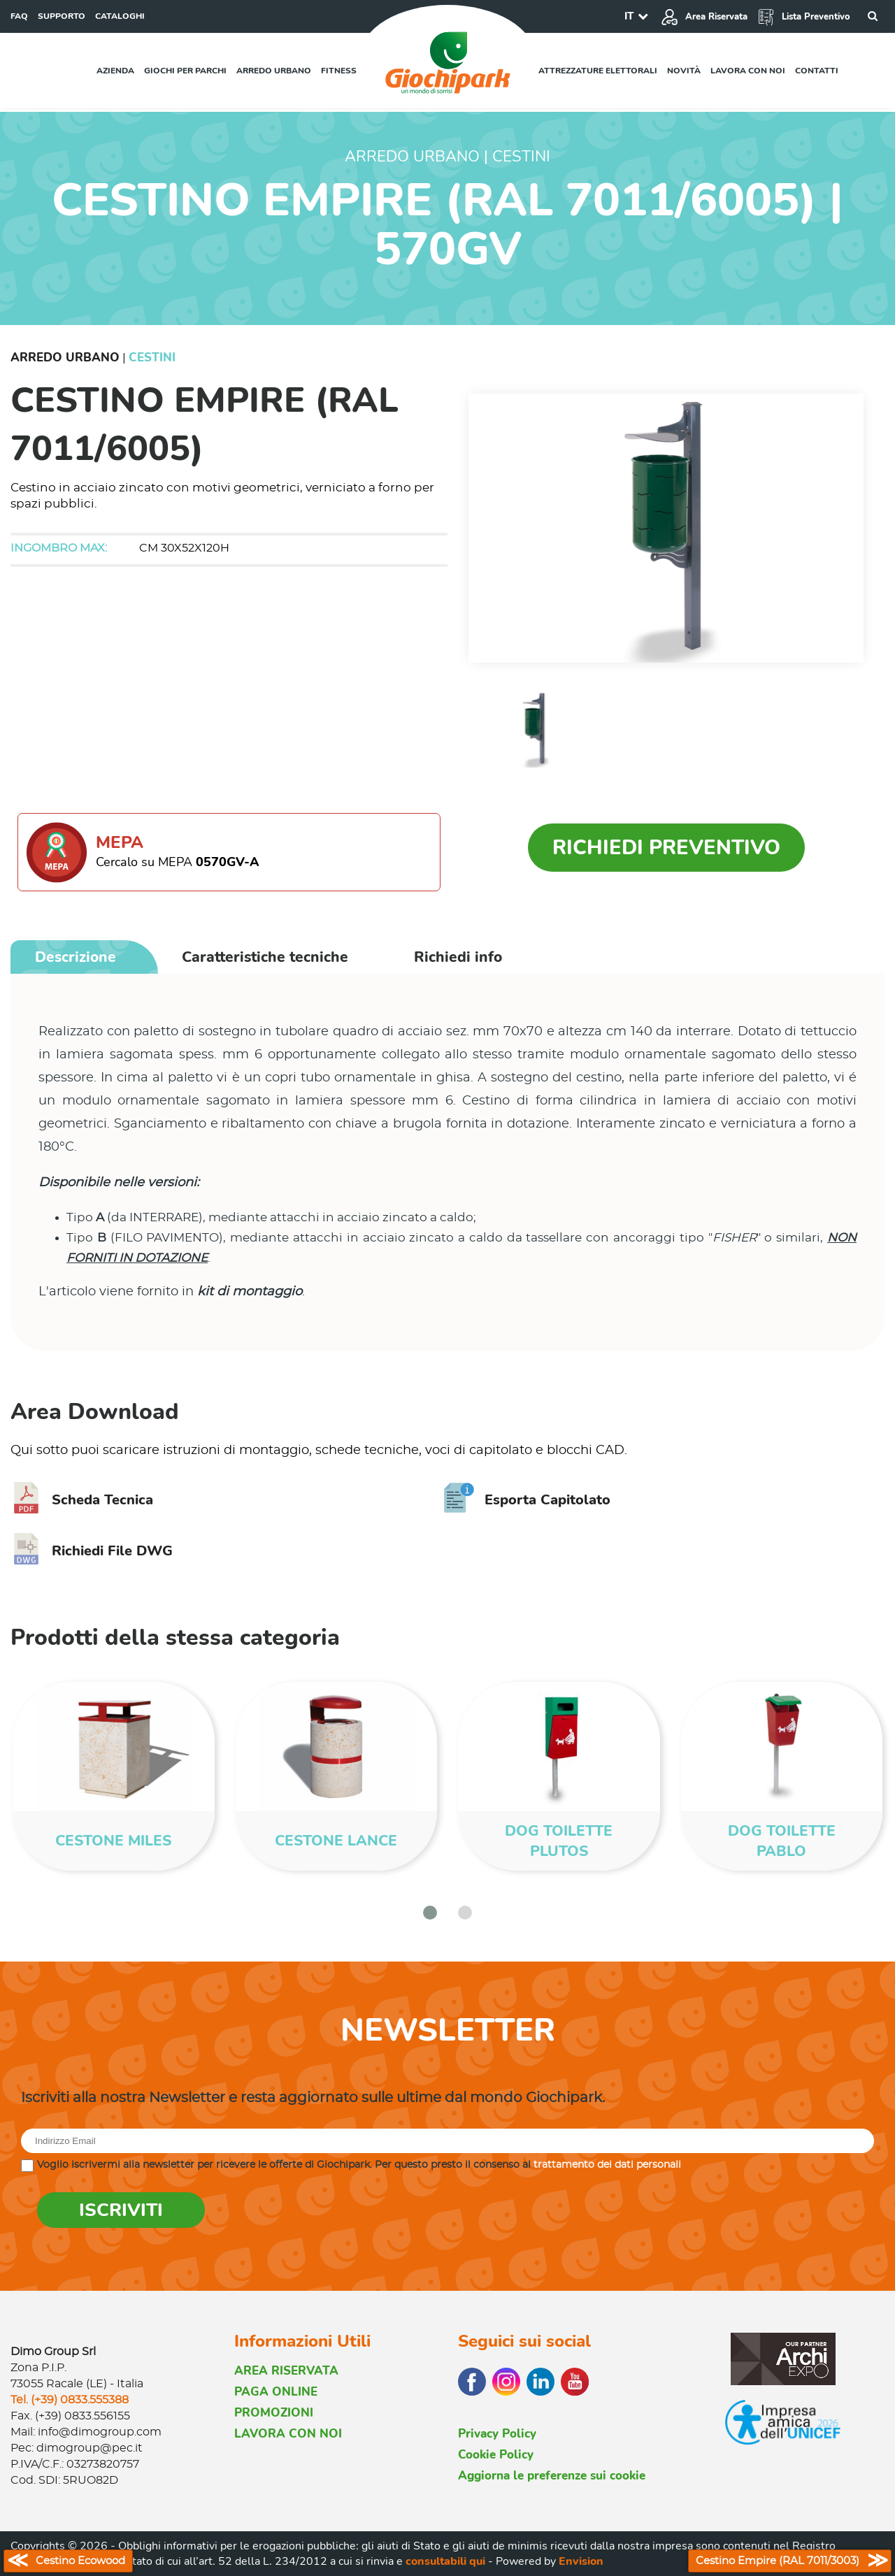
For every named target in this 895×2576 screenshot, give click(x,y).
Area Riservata (704, 16)
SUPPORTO (61, 16)
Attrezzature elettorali (597, 70)
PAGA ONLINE (275, 2392)
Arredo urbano (273, 70)
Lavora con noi (747, 70)
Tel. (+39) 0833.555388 (69, 2399)
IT (628, 16)
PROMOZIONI (273, 2413)
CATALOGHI (120, 16)
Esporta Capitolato (526, 1499)
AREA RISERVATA (286, 2371)
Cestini (152, 358)
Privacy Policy (497, 2434)
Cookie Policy (496, 2455)
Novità (684, 70)
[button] (430, 1912)
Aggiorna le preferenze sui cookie (551, 2476)
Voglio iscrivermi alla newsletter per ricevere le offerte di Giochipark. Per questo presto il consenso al (359, 2165)
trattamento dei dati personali (607, 2165)
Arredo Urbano (65, 358)
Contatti (816, 70)
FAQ (19, 16)
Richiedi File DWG (91, 1550)
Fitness (339, 70)
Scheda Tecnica (81, 1499)
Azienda (115, 70)
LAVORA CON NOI (288, 2434)
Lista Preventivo (803, 16)
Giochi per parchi (185, 70)
